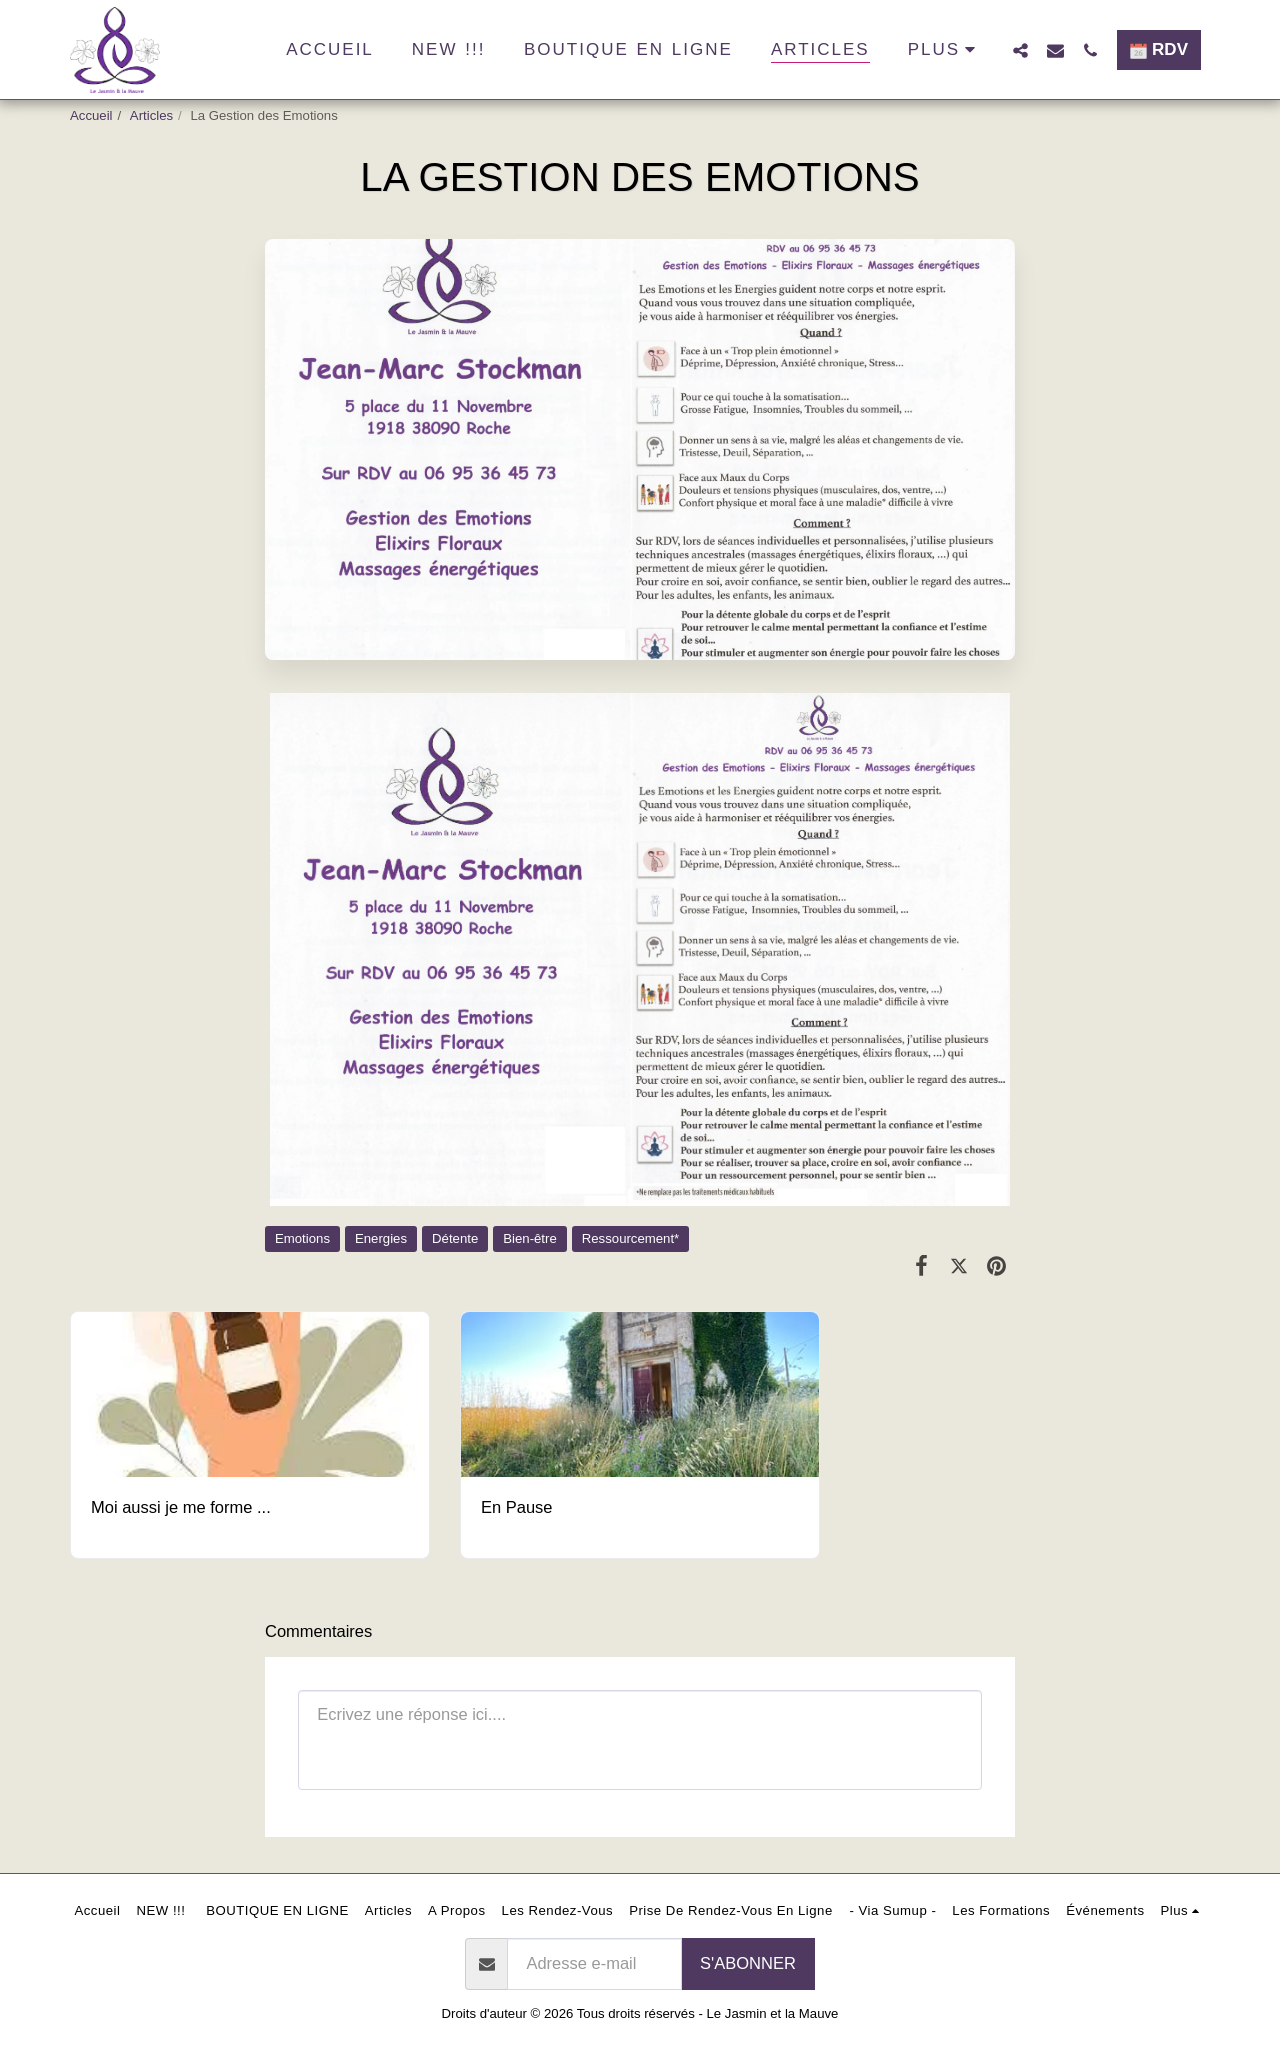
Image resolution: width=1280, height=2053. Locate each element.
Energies (381, 1238)
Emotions (302, 1238)
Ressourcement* (630, 1238)
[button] (1020, 50)
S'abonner (748, 1963)
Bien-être (530, 1238)
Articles (151, 115)
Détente (455, 1238)
